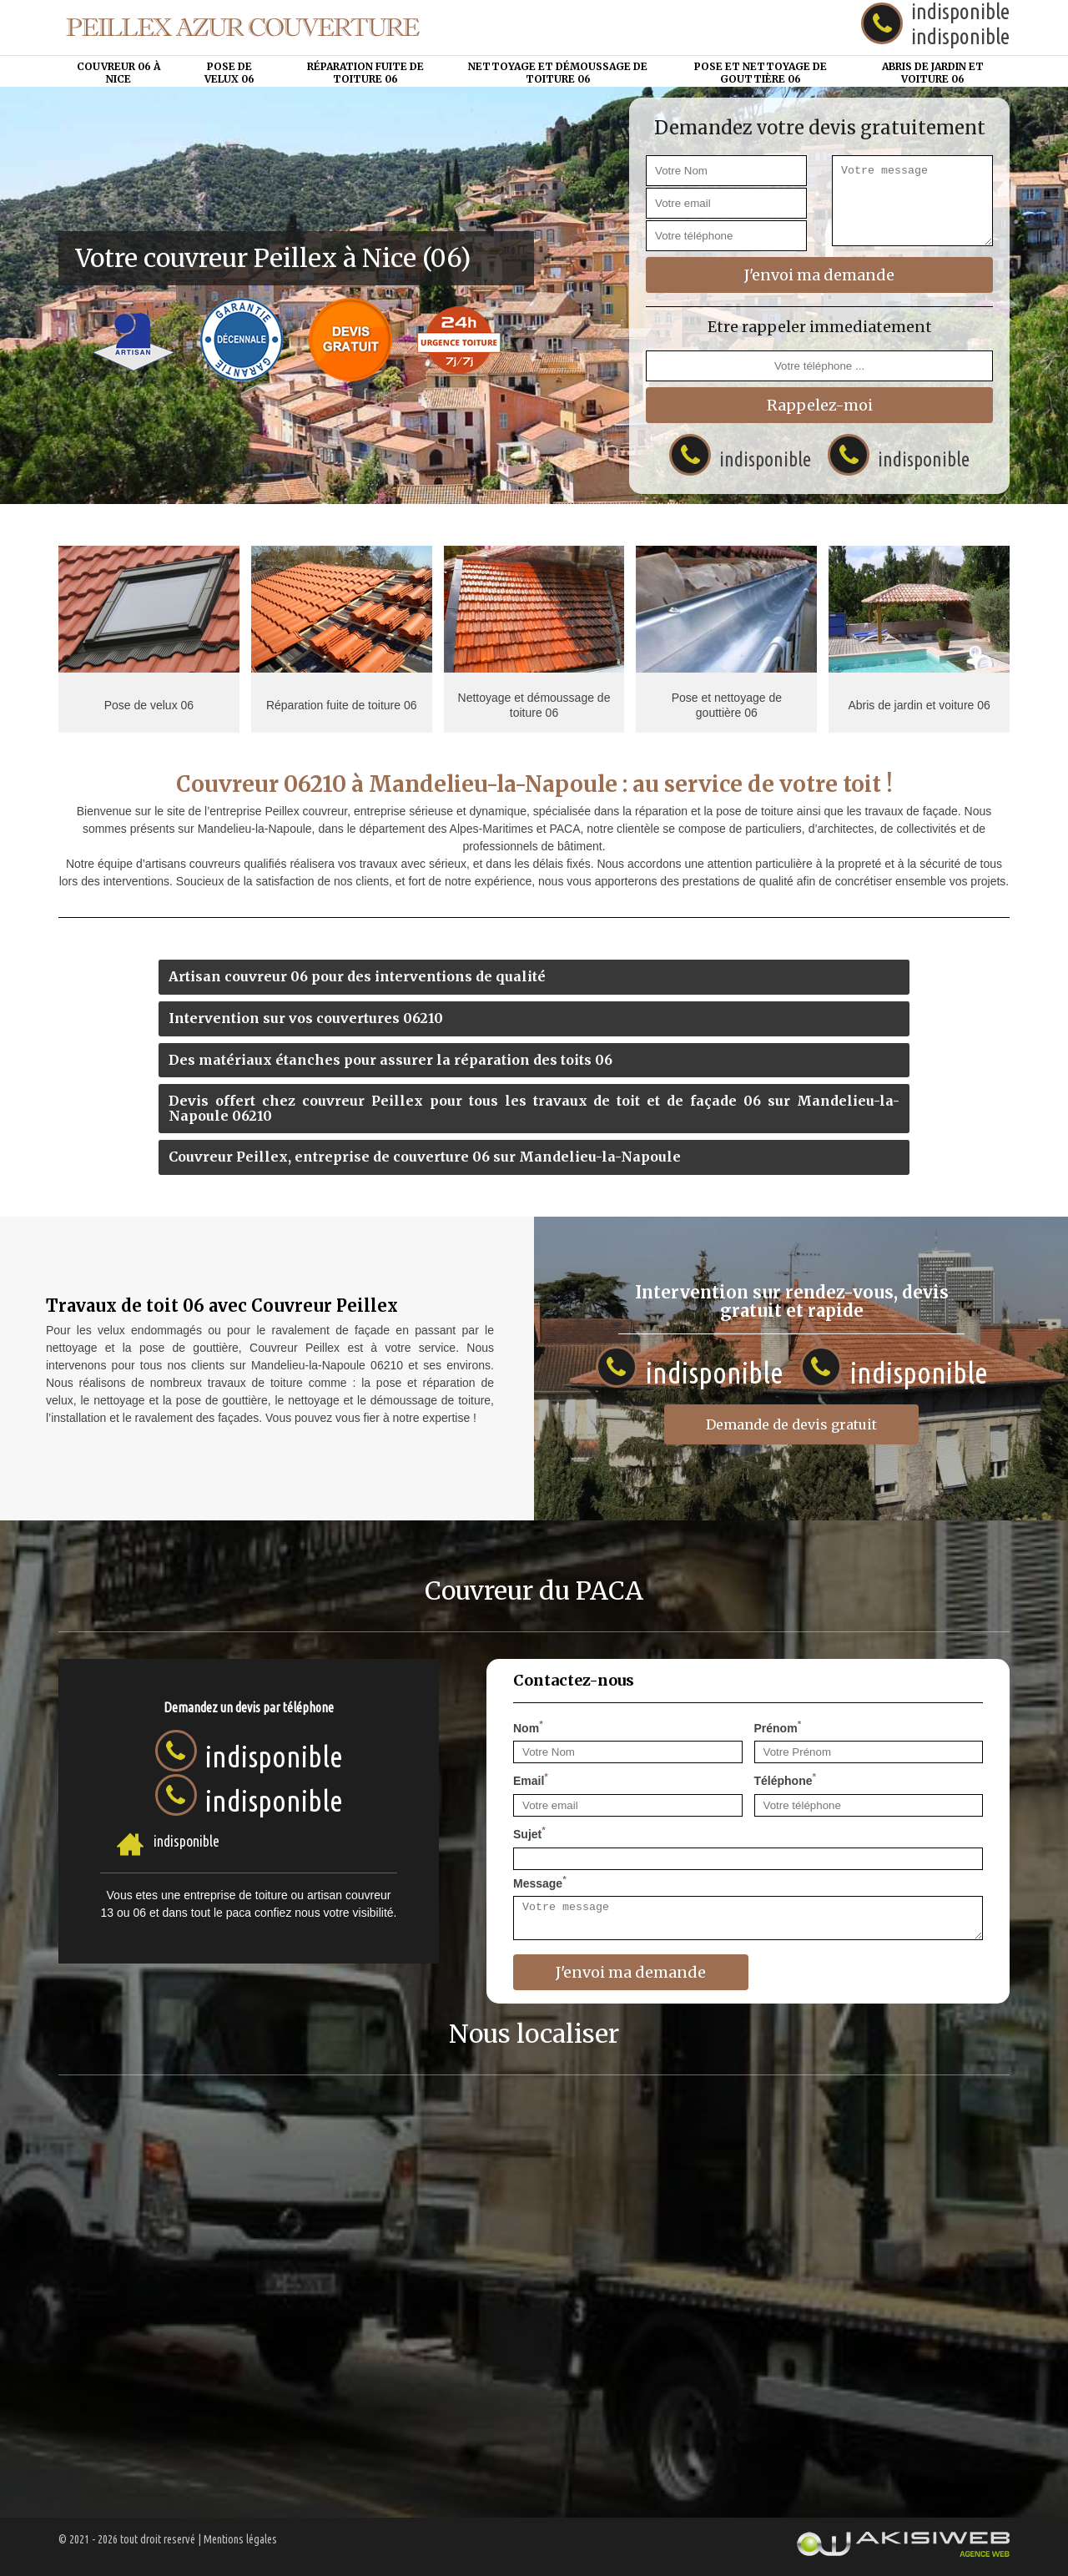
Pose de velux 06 (229, 72)
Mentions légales (240, 2539)
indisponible (960, 36)
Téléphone (785, 1779)
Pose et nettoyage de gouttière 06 (760, 72)
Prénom (778, 1726)
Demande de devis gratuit (791, 1424)
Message (540, 1881)
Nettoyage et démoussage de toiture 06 (557, 72)
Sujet (529, 1832)
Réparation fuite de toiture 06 (365, 72)
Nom (528, 1726)
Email (530, 1779)
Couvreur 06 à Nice (118, 72)
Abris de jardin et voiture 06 (933, 72)
